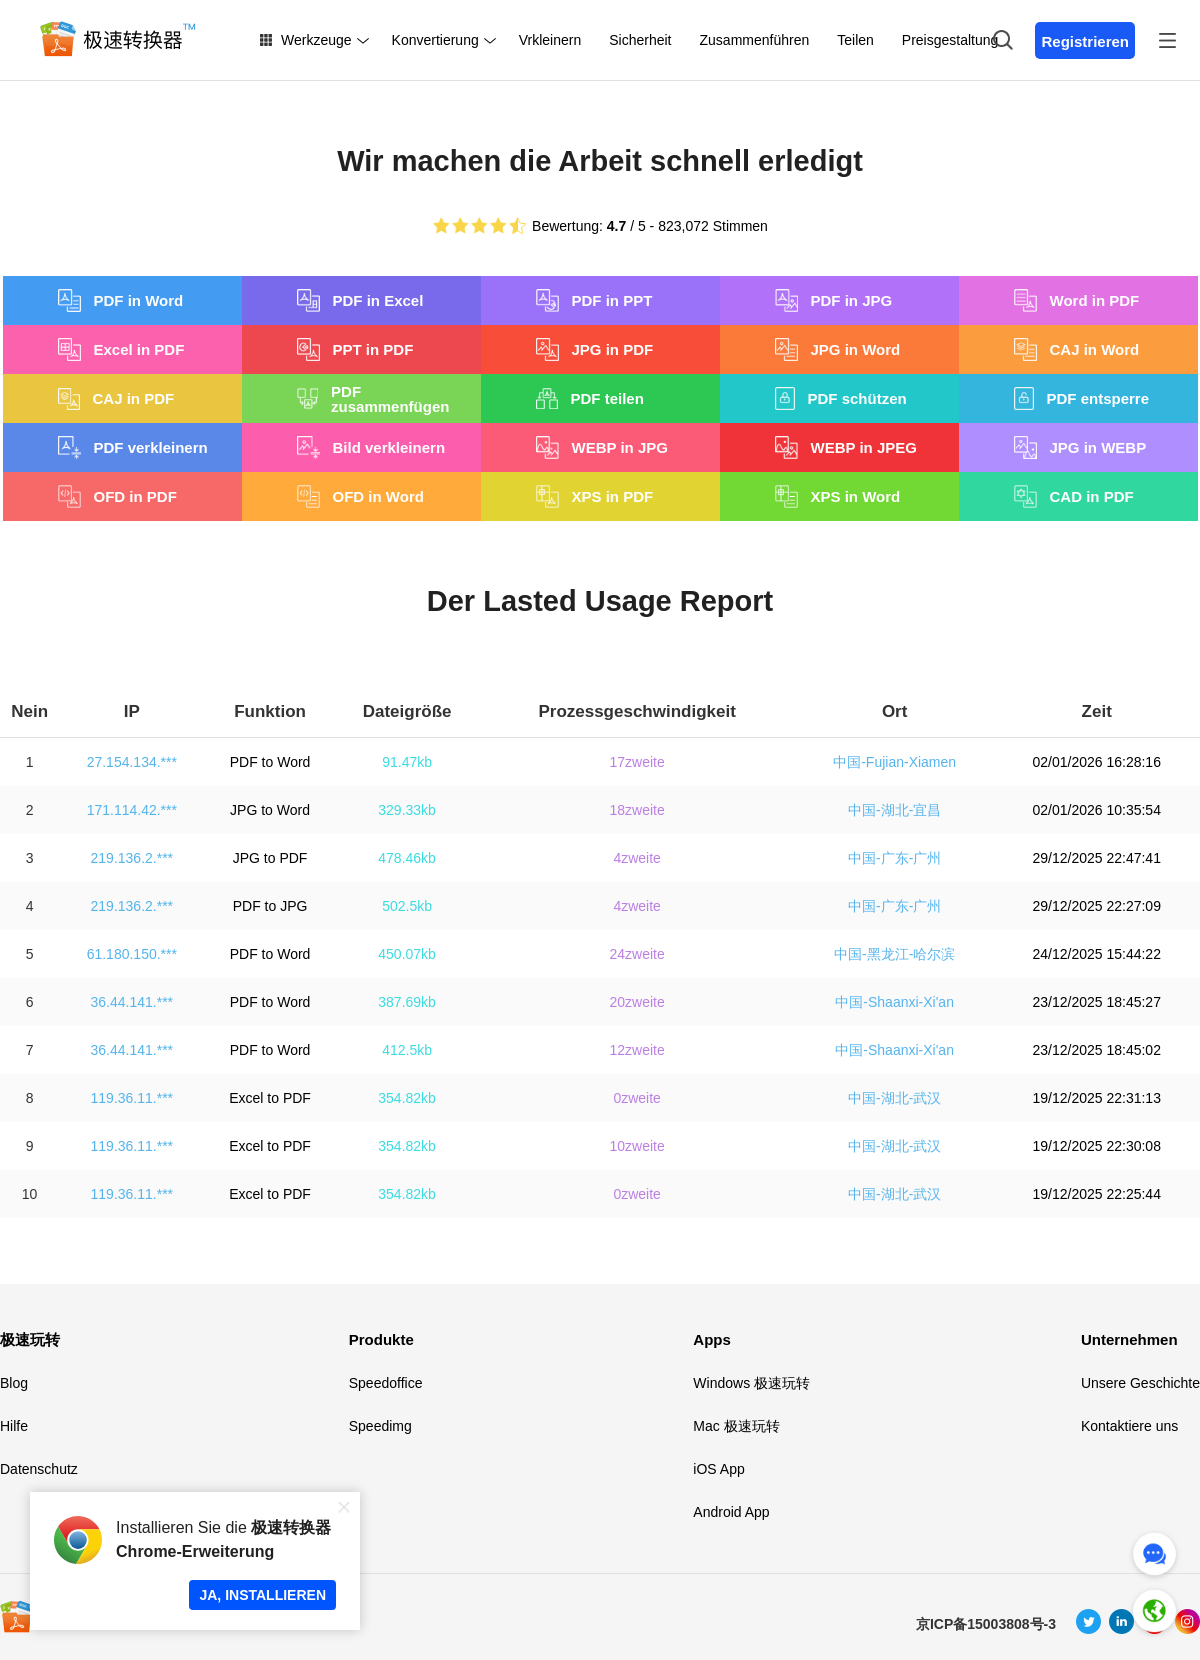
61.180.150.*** (132, 954)
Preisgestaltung (950, 40)
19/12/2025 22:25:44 (1096, 1194)
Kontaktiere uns (1129, 1426)
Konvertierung (435, 40)
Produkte (381, 1339)
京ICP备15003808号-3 (986, 1624)
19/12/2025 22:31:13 (1096, 1098)
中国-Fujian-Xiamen (894, 762)
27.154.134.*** (132, 762)
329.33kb (407, 810)
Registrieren (1085, 41)
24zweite (637, 954)
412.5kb (407, 1050)
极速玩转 (30, 1339)
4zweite (636, 858)
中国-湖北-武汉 (894, 1098)
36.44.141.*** (132, 1002)
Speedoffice (386, 1383)
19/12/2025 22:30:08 (1096, 1146)
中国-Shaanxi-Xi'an (894, 1002)
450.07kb (407, 954)
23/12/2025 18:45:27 (1096, 1002)
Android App (731, 1512)
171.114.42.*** (132, 810)
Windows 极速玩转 (751, 1383)
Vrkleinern (550, 40)
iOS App (718, 1469)
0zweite (636, 1098)
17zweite (637, 762)
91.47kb (407, 762)
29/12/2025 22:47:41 (1096, 858)
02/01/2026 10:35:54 (1096, 810)
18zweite (637, 810)
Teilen (855, 40)
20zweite (637, 1002)
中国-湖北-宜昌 (894, 810)
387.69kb (407, 1002)
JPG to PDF (270, 858)
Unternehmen (1129, 1339)
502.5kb (407, 906)
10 (30, 1194)
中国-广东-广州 (894, 858)
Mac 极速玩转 (736, 1426)
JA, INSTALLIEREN (262, 1595)
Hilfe (14, 1426)
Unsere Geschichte (1140, 1383)
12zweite (637, 1050)
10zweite (637, 1146)
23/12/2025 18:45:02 (1096, 1050)
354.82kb (407, 1098)
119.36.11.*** (132, 1098)
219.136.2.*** (132, 858)
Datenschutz (39, 1469)
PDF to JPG (270, 906)
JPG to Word (270, 810)
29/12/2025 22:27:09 (1096, 906)
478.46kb (407, 858)
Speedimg (380, 1426)
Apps (712, 1339)
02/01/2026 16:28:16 (1096, 762)
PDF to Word (270, 762)
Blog (14, 1383)
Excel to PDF (270, 1098)
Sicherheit (640, 40)
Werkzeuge (316, 40)
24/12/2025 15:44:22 (1096, 954)
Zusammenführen (755, 40)
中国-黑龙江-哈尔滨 (894, 954)
